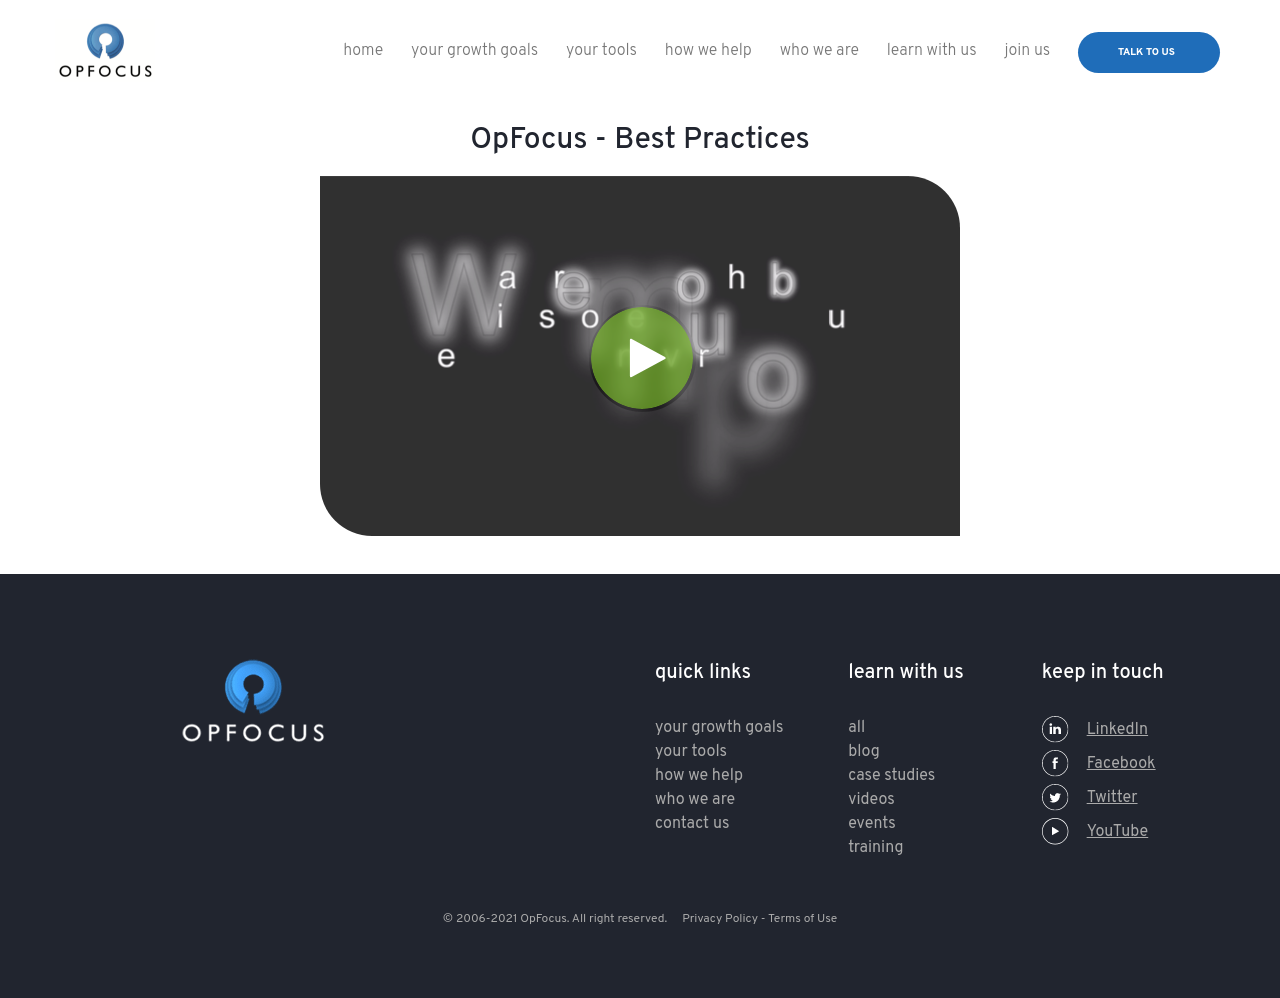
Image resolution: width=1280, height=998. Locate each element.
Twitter (1090, 798)
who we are (819, 51)
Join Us (1027, 51)
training (875, 848)
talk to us (1146, 52)
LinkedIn (1095, 730)
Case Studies (891, 776)
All (856, 728)
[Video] (640, 356)
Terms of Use (802, 919)
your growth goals (719, 728)
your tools (691, 752)
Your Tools (601, 51)
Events (871, 824)
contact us (692, 824)
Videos (871, 800)
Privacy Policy (720, 919)
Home (363, 51)
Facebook (1099, 764)
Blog (863, 752)
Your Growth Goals (474, 51)
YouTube (1095, 832)
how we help (699, 776)
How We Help (708, 51)
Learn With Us (932, 51)
